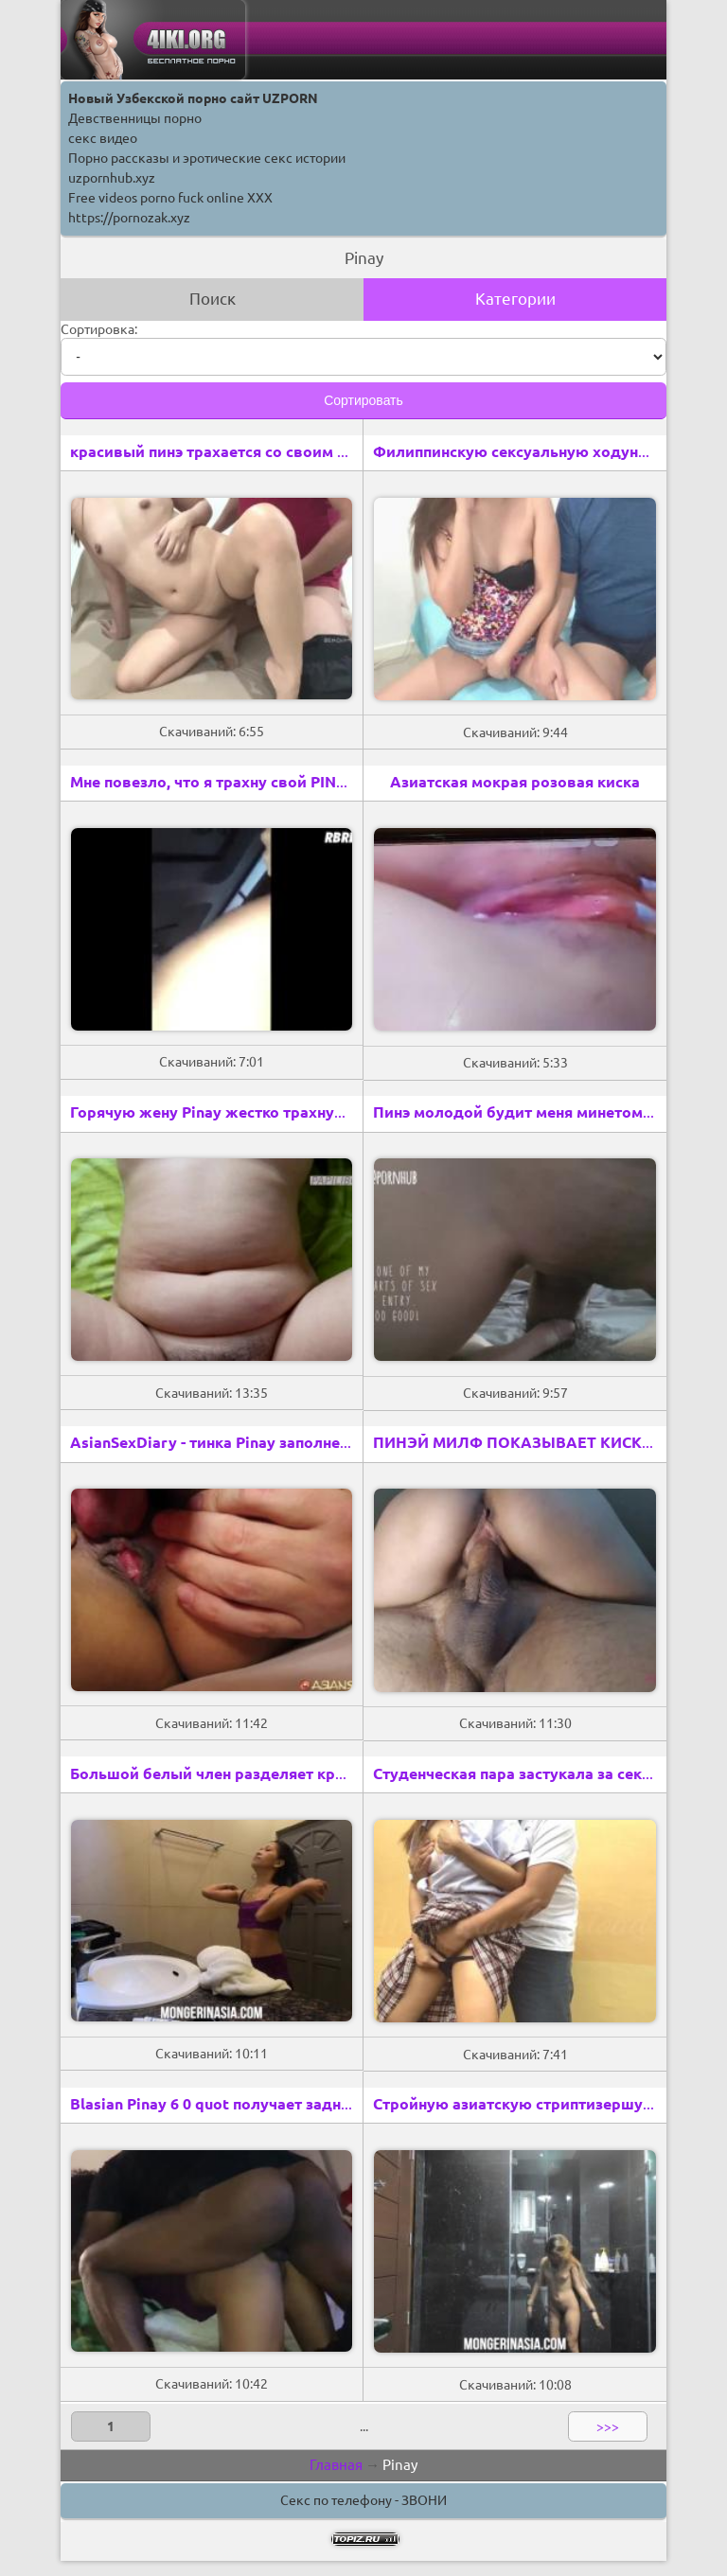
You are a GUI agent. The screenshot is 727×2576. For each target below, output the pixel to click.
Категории (515, 299)
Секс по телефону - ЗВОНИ (363, 2500)
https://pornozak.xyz (129, 217)
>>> (607, 2426)
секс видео (102, 138)
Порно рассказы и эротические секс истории (207, 158)
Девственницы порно (135, 118)
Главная (336, 2465)
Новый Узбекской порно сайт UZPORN (193, 98)
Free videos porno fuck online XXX (170, 197)
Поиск (212, 299)
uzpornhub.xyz (111, 177)
